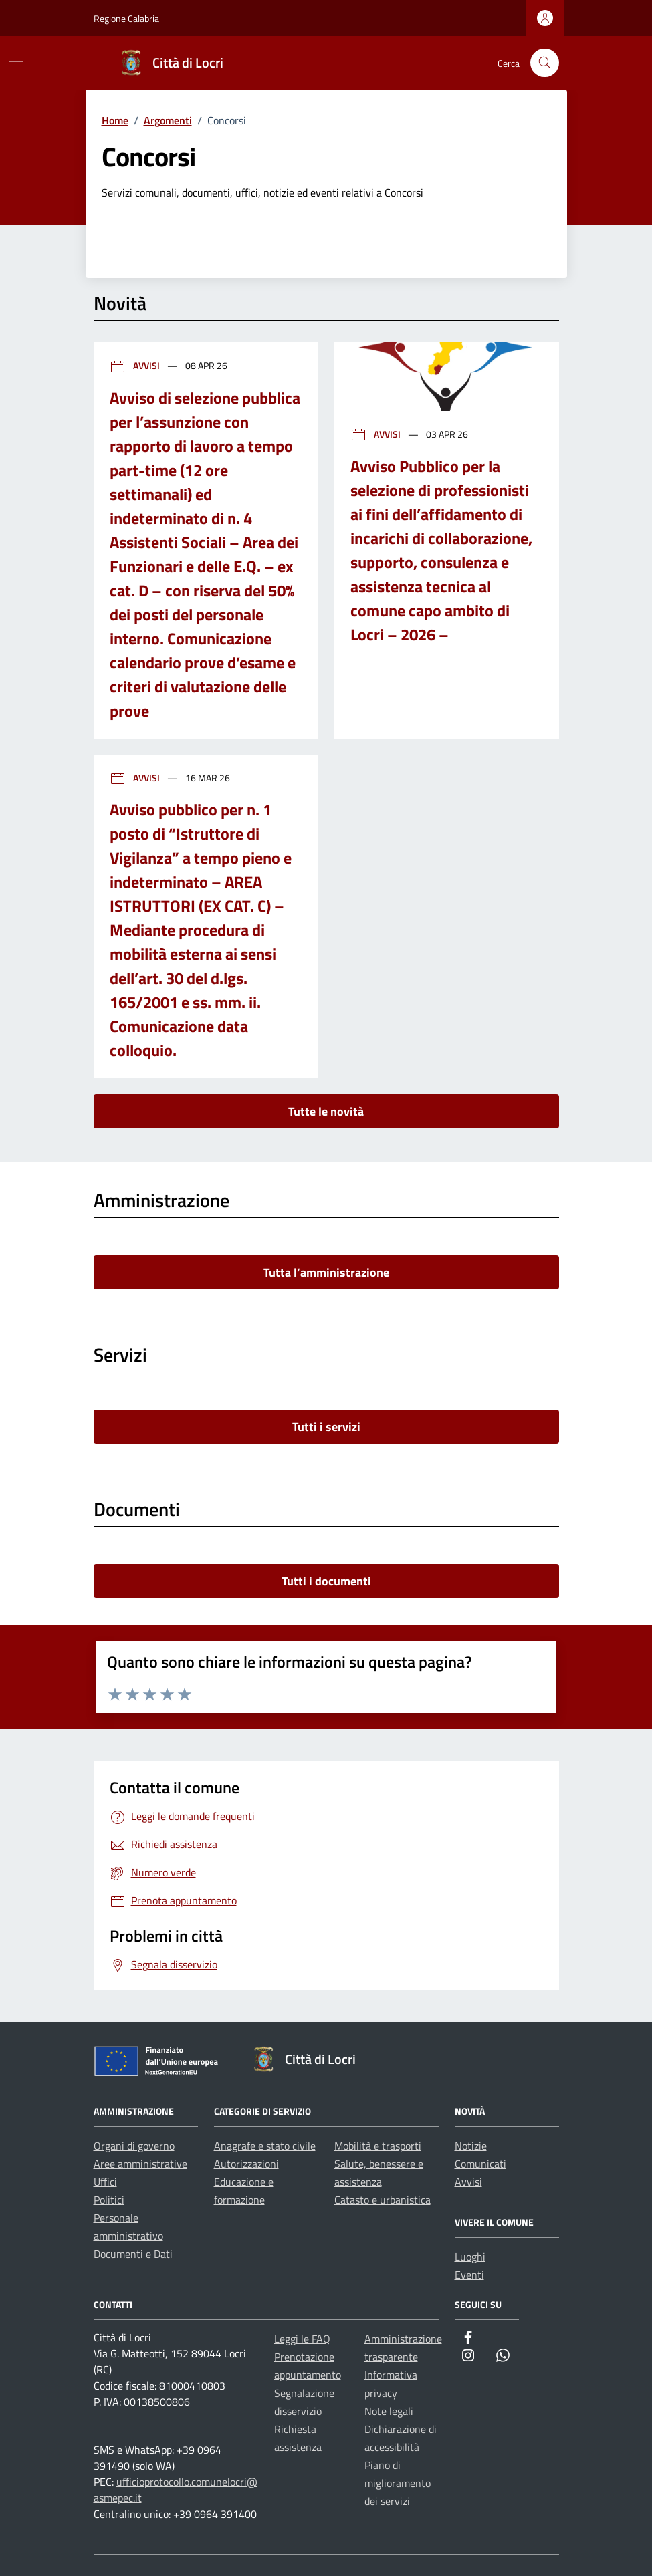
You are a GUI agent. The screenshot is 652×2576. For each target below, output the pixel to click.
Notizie (471, 2146)
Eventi (469, 2275)
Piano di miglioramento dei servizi (397, 2483)
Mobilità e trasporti (377, 2146)
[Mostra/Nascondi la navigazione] (16, 61)
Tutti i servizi (326, 1427)
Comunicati (480, 2164)
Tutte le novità (326, 1111)
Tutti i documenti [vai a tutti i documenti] (326, 1581)
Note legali (388, 2411)
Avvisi (136, 365)
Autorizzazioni (246, 2164)
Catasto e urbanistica (382, 2200)
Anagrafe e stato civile (265, 2146)
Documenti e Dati (133, 2254)
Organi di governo (134, 2146)
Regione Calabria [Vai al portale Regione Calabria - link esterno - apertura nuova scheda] (126, 18)
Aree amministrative (140, 2164)
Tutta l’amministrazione (326, 1272)
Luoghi (470, 2256)
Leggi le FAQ (302, 2339)
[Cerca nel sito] (544, 63)
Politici (109, 2200)
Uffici (105, 2182)
